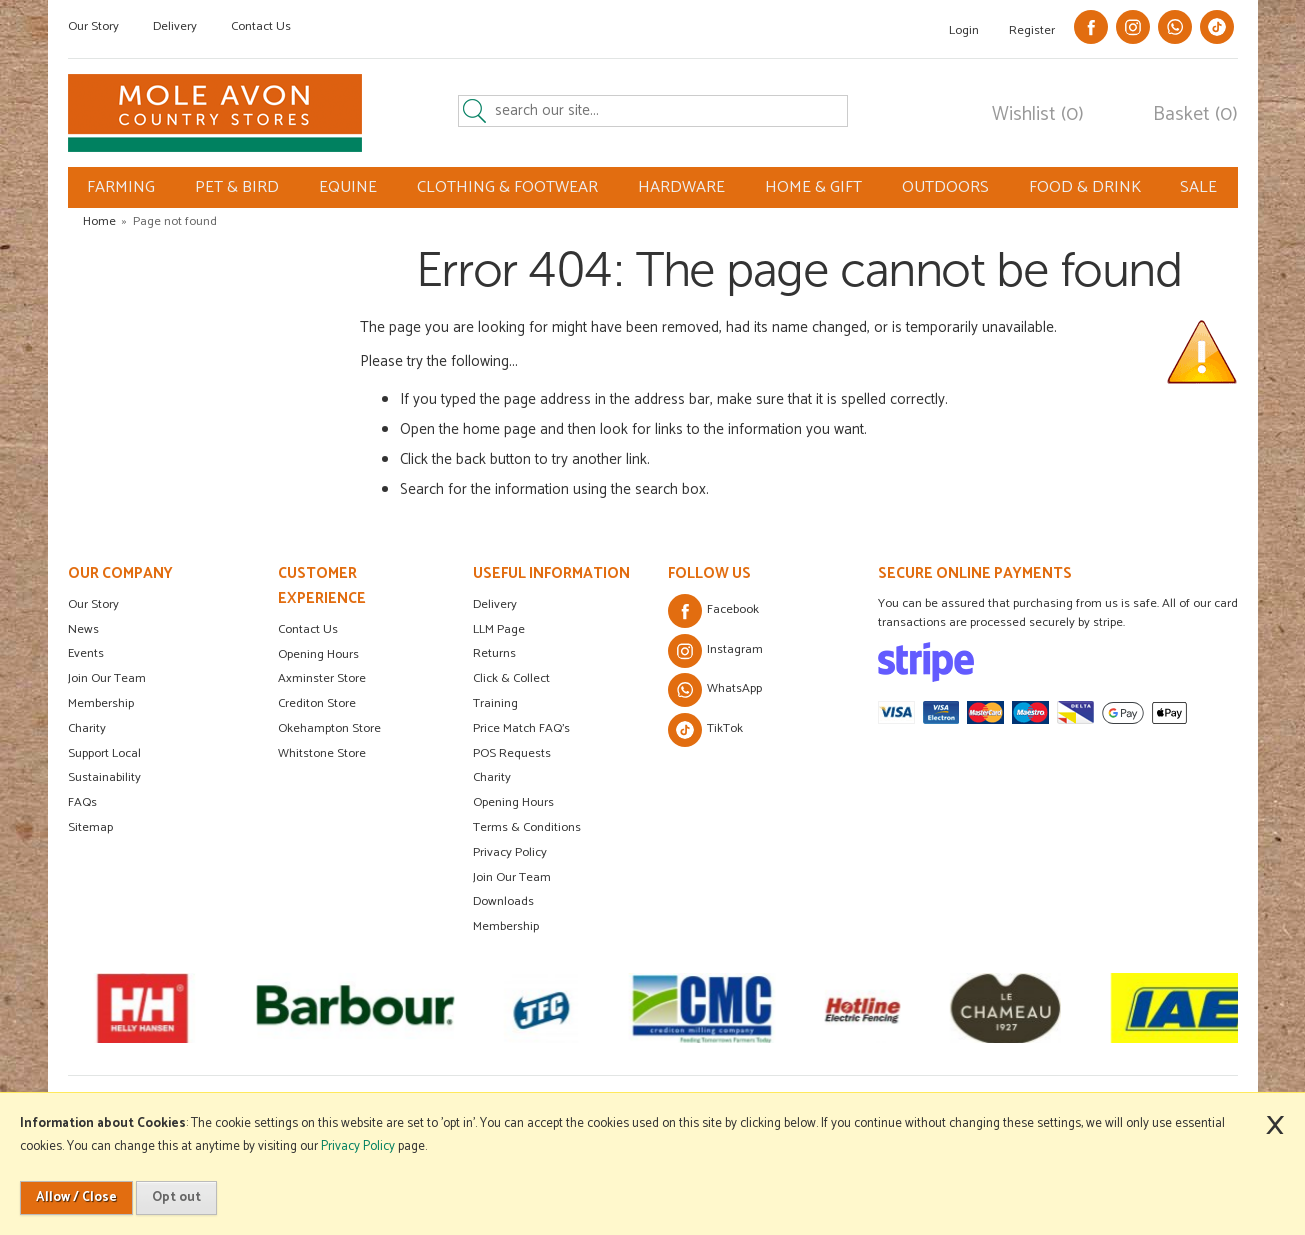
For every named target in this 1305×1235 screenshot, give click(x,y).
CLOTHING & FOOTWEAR (507, 187)
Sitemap (90, 827)
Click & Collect (511, 678)
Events (86, 653)
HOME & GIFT (813, 187)
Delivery (175, 26)
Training (495, 703)
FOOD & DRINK (1085, 187)
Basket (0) (1195, 115)
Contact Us (261, 26)
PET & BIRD (237, 187)
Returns (494, 653)
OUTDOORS (945, 187)
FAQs (82, 802)
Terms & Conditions (527, 827)
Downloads (503, 901)
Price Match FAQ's (521, 728)
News (83, 629)
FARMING (121, 187)
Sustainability (104, 777)
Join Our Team (107, 678)
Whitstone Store (322, 753)
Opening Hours (318, 654)
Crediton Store (317, 703)
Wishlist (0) (1038, 115)
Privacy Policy (510, 852)
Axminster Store (322, 678)
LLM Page (499, 629)
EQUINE (348, 187)
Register (1032, 30)
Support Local (104, 753)
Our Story (93, 26)
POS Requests (512, 753)
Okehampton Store (329, 728)
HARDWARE (681, 187)
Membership (101, 703)
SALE (1198, 187)
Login (964, 30)
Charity (87, 728)
